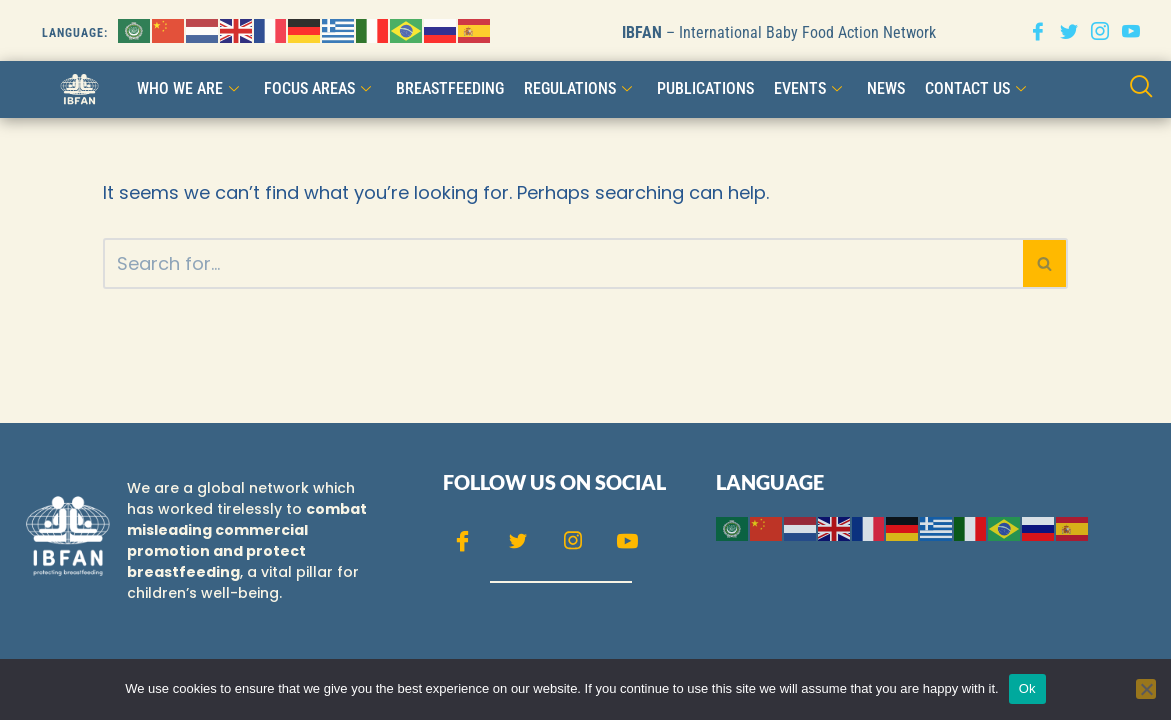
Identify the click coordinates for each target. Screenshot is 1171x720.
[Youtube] (1131, 30)
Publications (705, 88)
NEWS (886, 88)
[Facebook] (1038, 30)
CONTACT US (978, 88)
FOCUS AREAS (320, 88)
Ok (1027, 688)
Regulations (580, 88)
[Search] (563, 263)
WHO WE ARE (190, 88)
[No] (1146, 689)
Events (810, 88)
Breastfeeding (450, 88)
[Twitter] (1069, 30)
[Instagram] (1100, 30)
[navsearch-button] (1141, 88)
